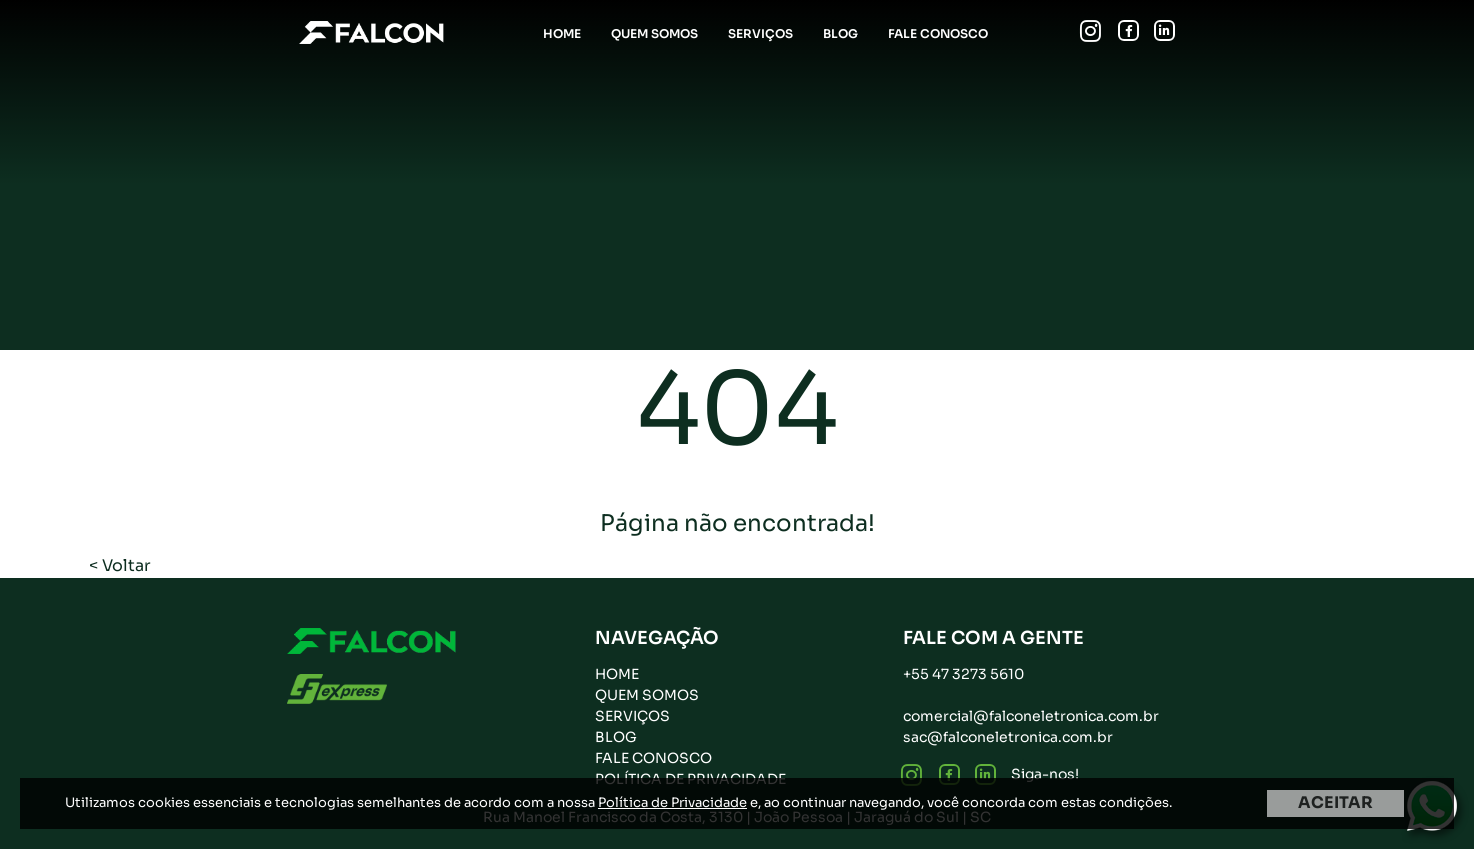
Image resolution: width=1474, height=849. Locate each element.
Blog (840, 33)
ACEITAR (1335, 802)
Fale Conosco (938, 33)
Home (562, 33)
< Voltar (120, 565)
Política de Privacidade (672, 802)
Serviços (760, 33)
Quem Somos (654, 33)
